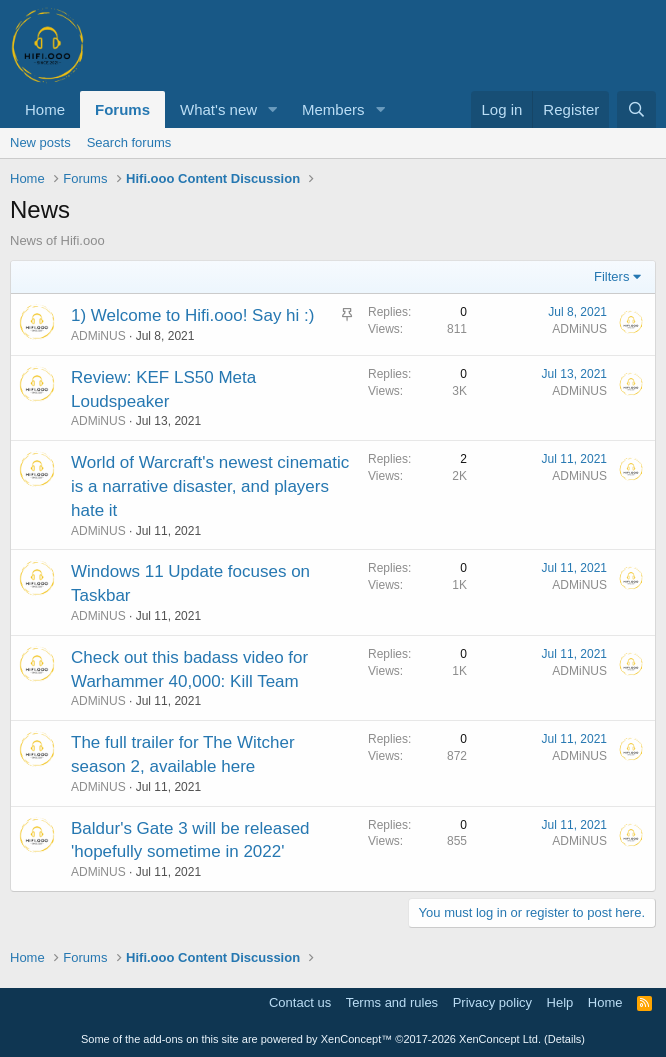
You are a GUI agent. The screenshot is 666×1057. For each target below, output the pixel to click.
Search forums (129, 142)
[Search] (636, 109)
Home (45, 109)
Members (333, 109)
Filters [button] (611, 276)
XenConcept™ (357, 1039)
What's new (218, 109)
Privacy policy (492, 1002)
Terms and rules (392, 1002)
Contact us (300, 1002)
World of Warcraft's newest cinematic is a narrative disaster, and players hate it (210, 486)
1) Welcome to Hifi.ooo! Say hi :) (192, 315)
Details (565, 1039)
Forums (122, 109)
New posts (40, 142)
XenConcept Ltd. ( (503, 1039)
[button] (273, 109)
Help (560, 1002)
